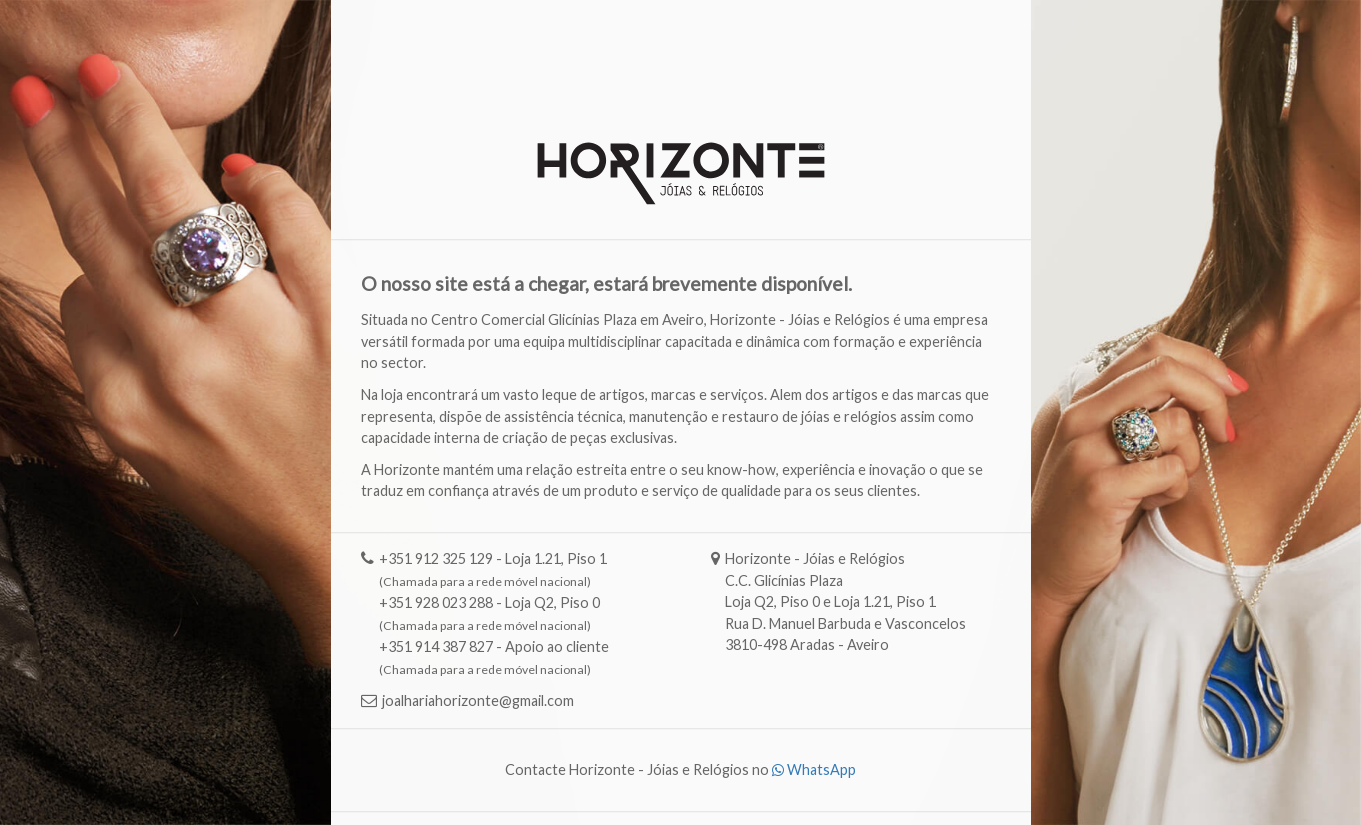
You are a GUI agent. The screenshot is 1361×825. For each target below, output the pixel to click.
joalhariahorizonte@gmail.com (478, 701)
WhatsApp (814, 770)
